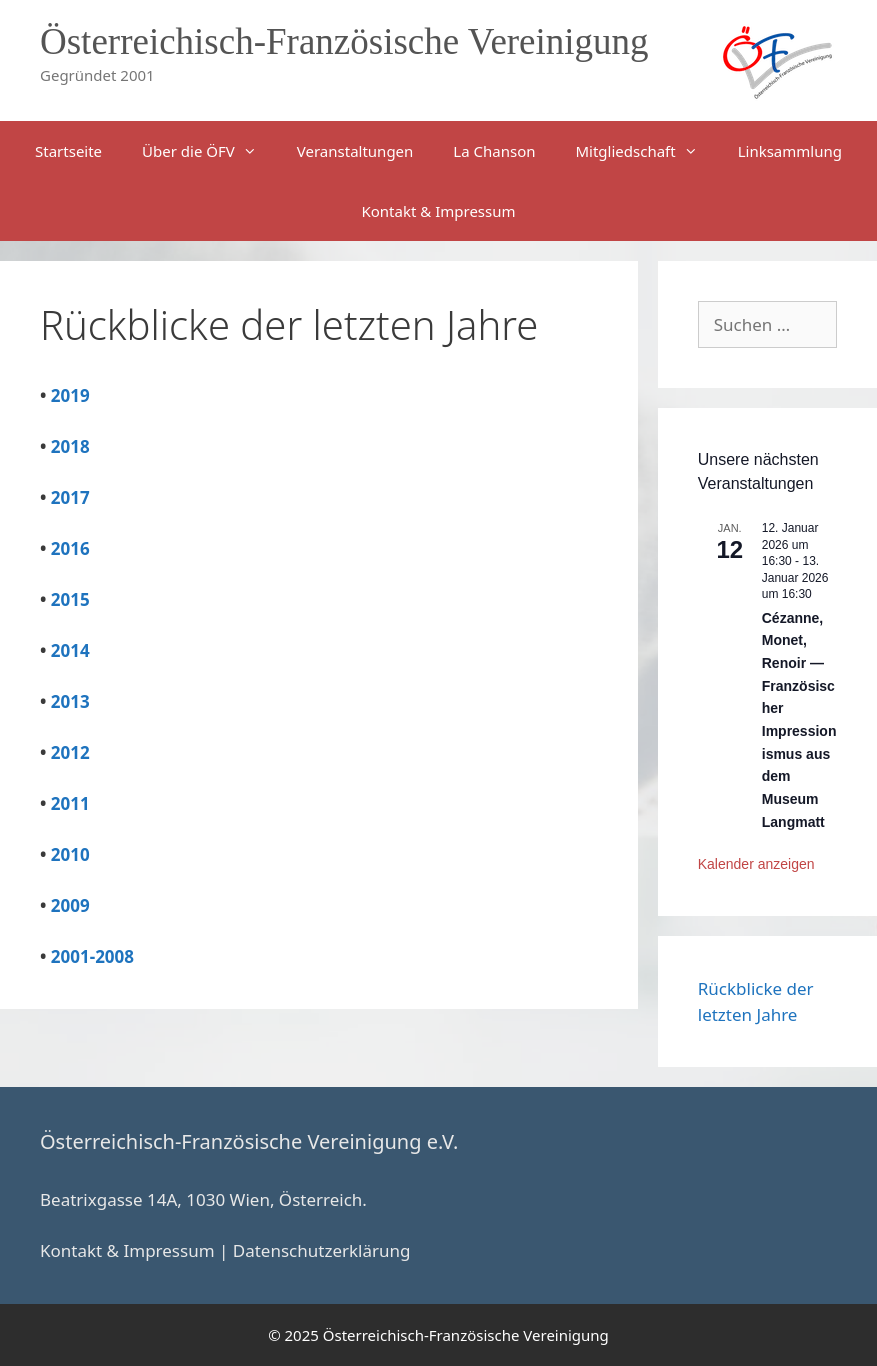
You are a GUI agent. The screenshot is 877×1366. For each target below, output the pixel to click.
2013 (70, 701)
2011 (70, 803)
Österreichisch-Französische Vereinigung (344, 41)
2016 (70, 548)
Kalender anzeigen (756, 864)
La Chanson (494, 151)
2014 (70, 650)
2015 (70, 599)
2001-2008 (92, 956)
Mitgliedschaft (646, 151)
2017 (70, 497)
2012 (70, 752)
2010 (70, 854)
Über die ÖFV (209, 151)
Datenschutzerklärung (322, 1250)
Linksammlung (790, 151)
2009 (70, 905)
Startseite (68, 151)
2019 (70, 395)
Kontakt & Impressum (438, 211)
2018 (70, 446)
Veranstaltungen (355, 151)
